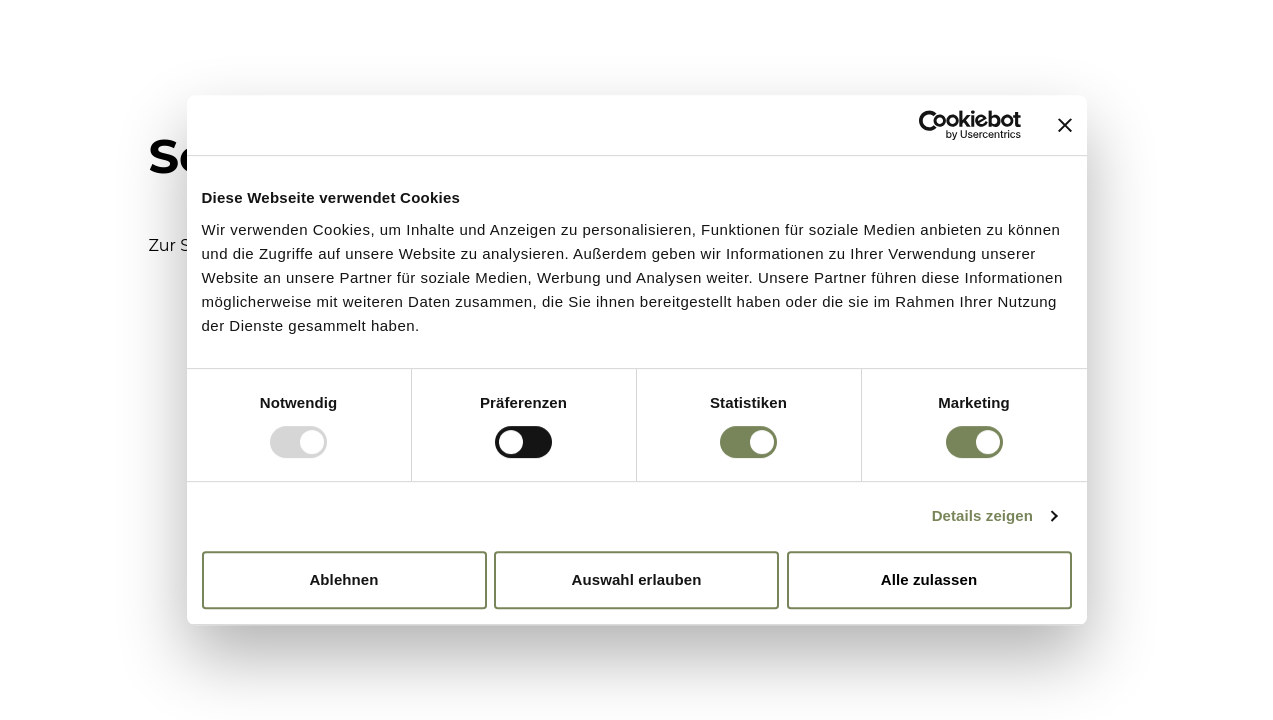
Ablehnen (343, 579)
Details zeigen (982, 515)
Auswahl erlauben (637, 579)
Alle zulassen (929, 579)
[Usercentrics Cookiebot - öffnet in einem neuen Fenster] (933, 125)
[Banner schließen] (1065, 125)
